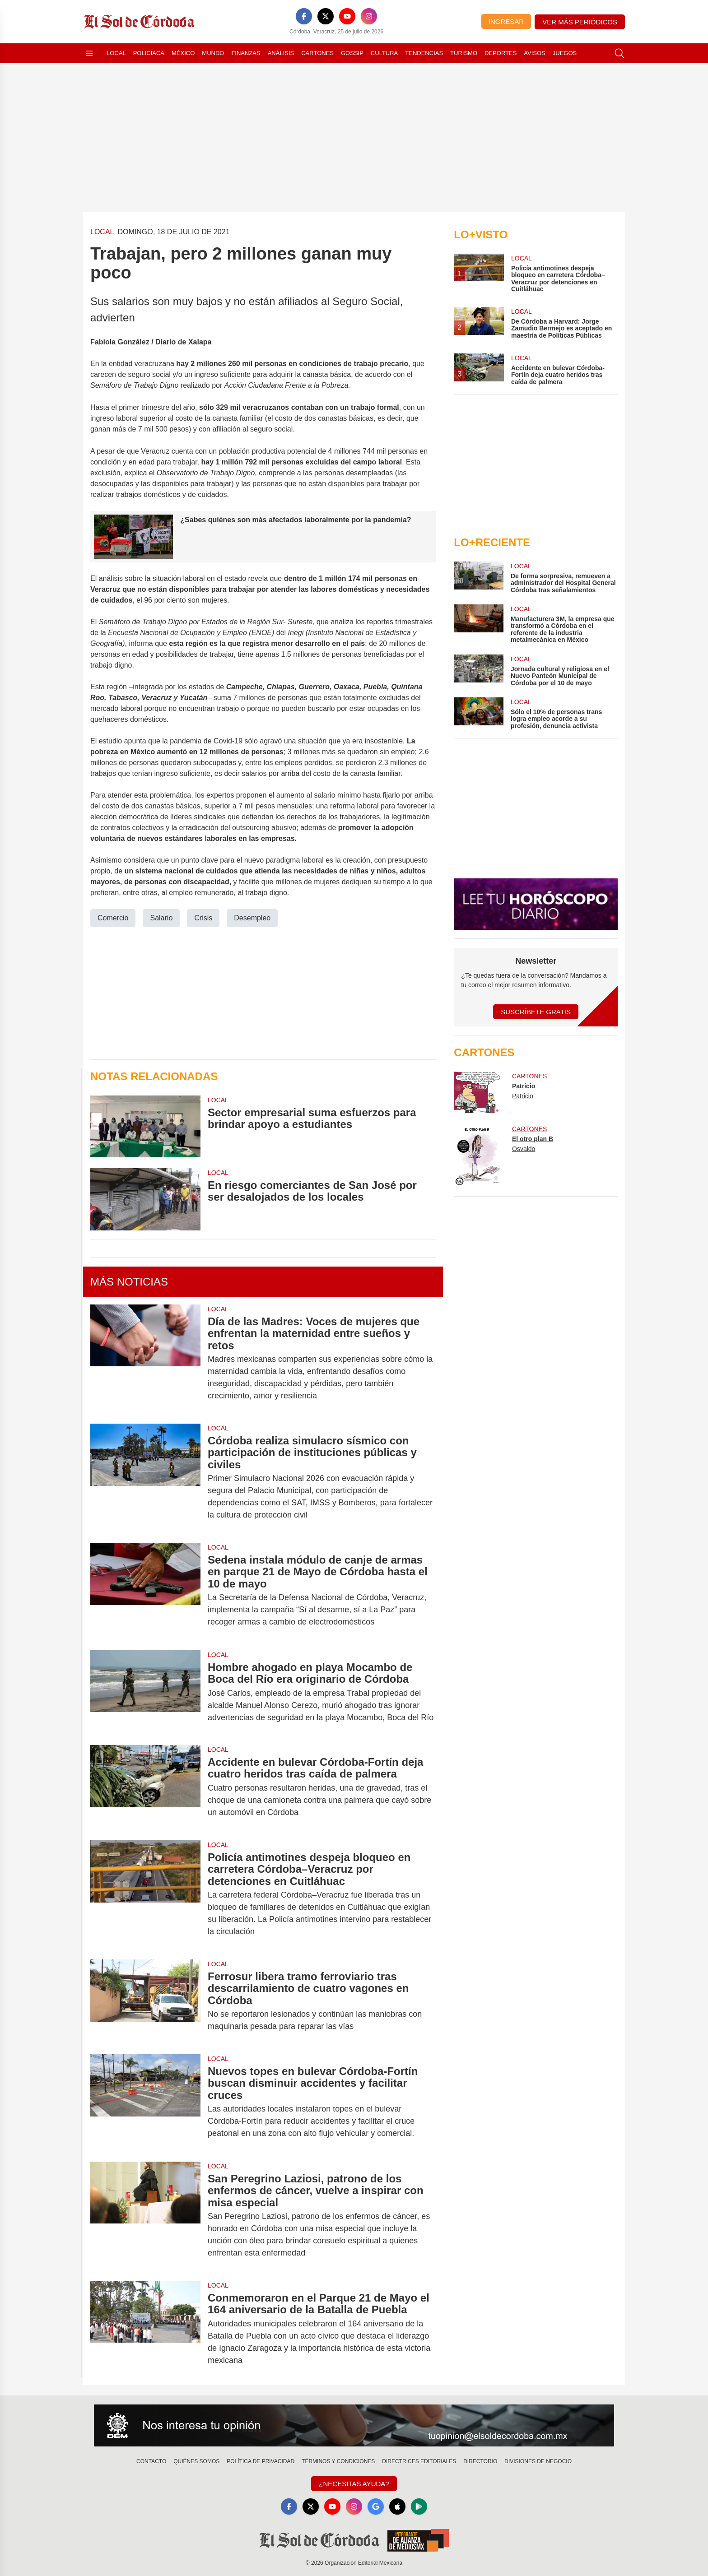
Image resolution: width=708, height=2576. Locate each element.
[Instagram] (369, 16)
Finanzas (245, 53)
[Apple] (397, 2506)
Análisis (281, 53)
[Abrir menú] (89, 53)
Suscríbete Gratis (536, 1012)
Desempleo (252, 917)
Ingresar (506, 21)
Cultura (384, 53)
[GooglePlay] (419, 2506)
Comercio (113, 917)
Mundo (213, 53)
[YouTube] (347, 16)
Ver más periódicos (579, 22)
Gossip (352, 53)
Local (116, 53)
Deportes (500, 53)
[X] (325, 16)
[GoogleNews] (376, 2506)
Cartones (317, 53)
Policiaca (148, 53)
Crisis (203, 917)
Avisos (534, 53)
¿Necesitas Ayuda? (354, 2484)
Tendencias (424, 53)
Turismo (463, 53)
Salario (161, 917)
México (183, 53)
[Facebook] (304, 16)
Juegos (565, 53)
